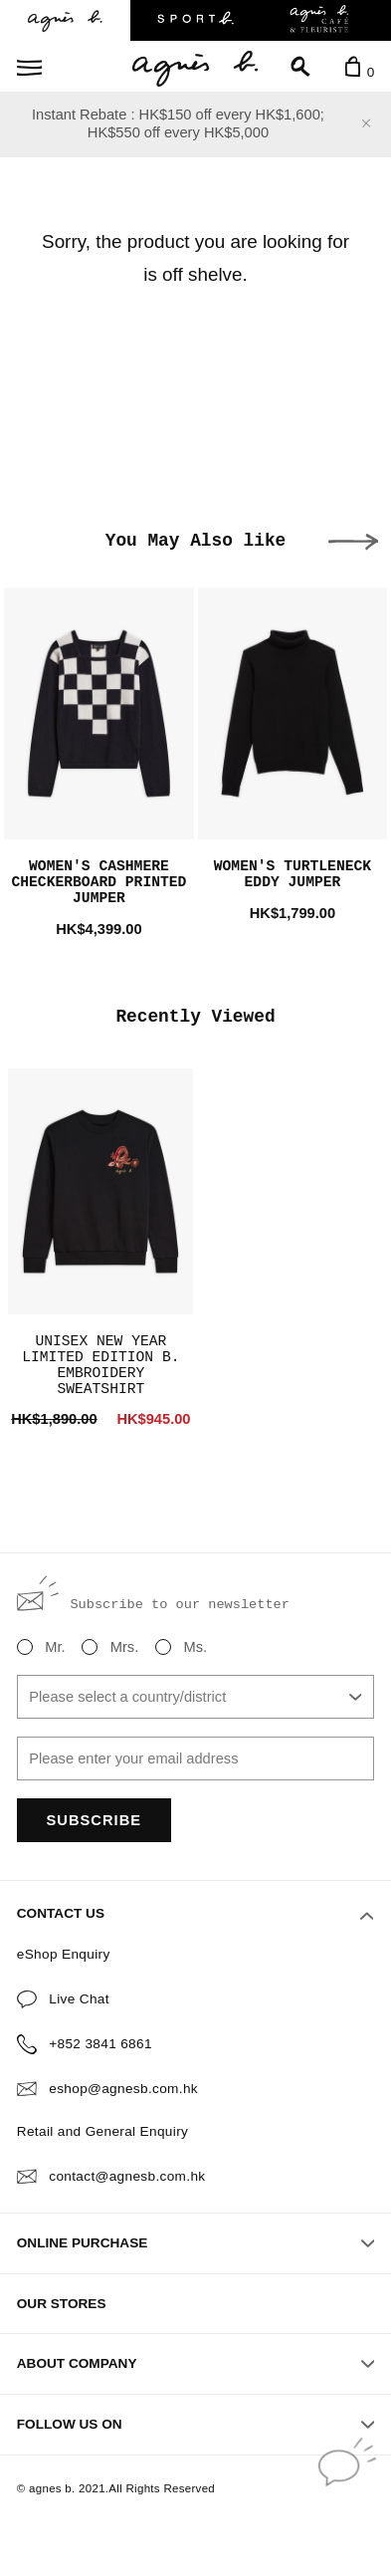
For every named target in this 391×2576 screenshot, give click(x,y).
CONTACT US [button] (195, 1914)
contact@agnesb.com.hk (127, 2176)
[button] (353, 542)
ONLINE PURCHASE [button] (195, 2242)
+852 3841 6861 (100, 2043)
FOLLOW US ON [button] (195, 2424)
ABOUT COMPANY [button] (195, 2363)
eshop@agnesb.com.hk (123, 2088)
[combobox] (195, 1697)
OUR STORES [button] (61, 2303)
